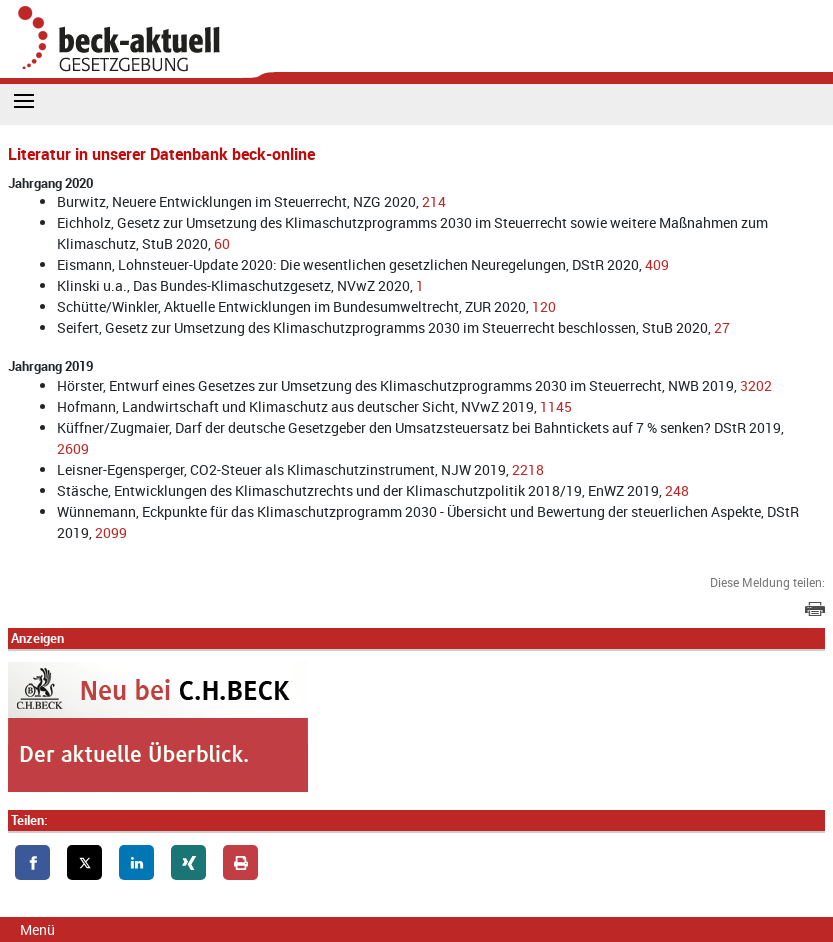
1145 (556, 406)
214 (434, 201)
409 (657, 264)
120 (544, 306)
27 (722, 327)
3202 (756, 385)
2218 (528, 469)
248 (677, 490)
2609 (73, 448)
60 (222, 243)
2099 (111, 532)
